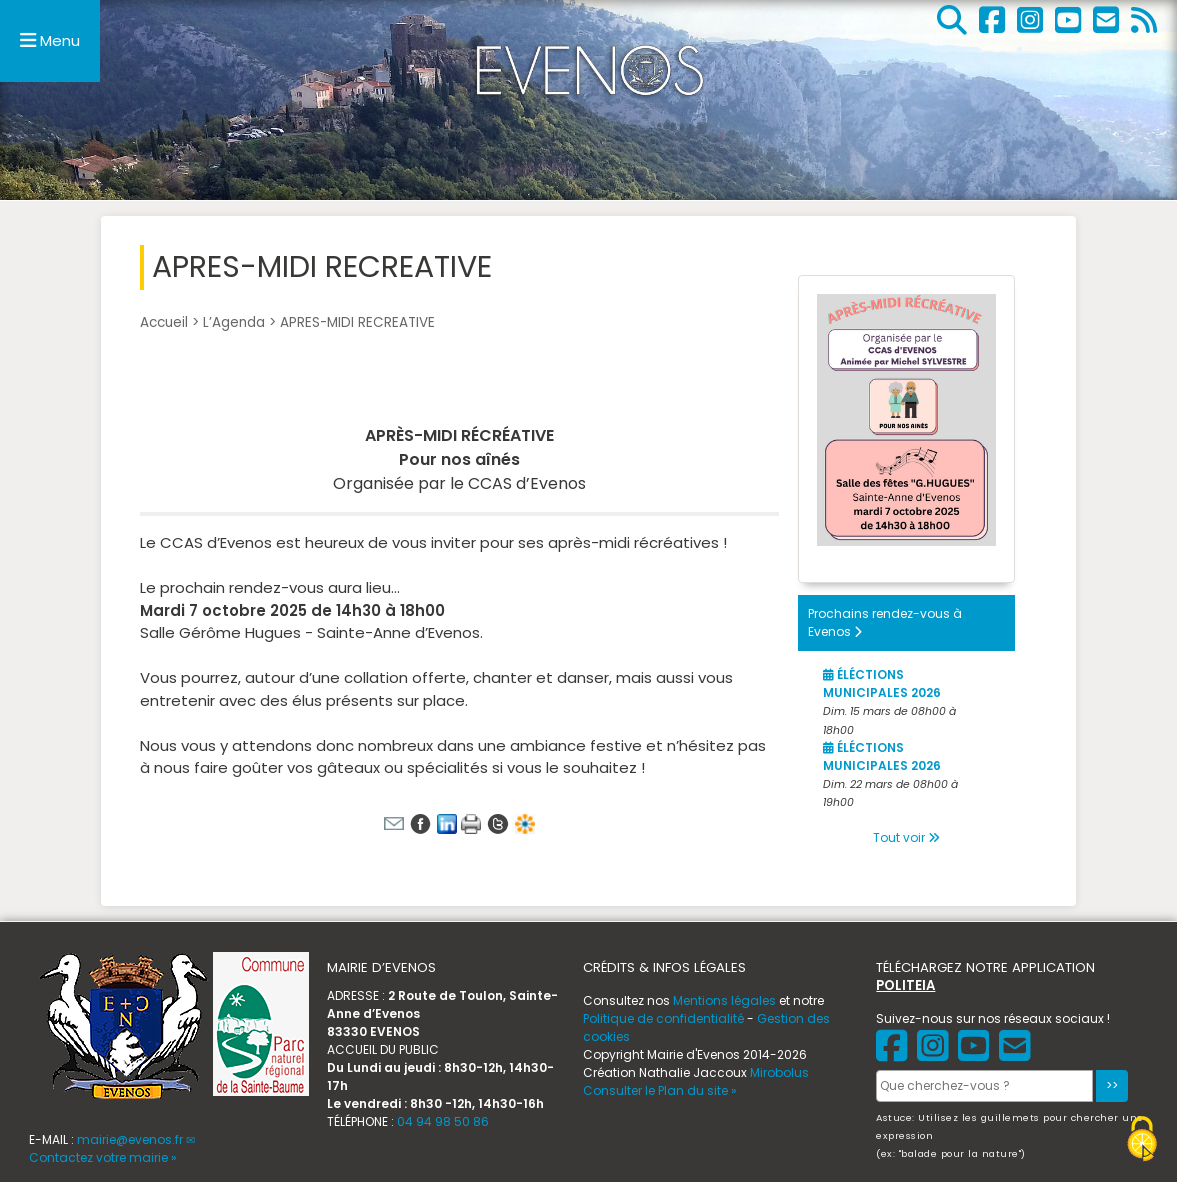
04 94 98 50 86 (443, 1121)
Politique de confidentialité (663, 1018)
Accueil (164, 322)
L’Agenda (234, 322)
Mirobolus (779, 1072)
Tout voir (906, 837)
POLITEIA (905, 985)
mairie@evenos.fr (130, 1139)
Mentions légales (724, 1000)
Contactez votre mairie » (103, 1157)
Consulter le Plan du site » (660, 1090)
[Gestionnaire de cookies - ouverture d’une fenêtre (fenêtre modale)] (1142, 1141)
